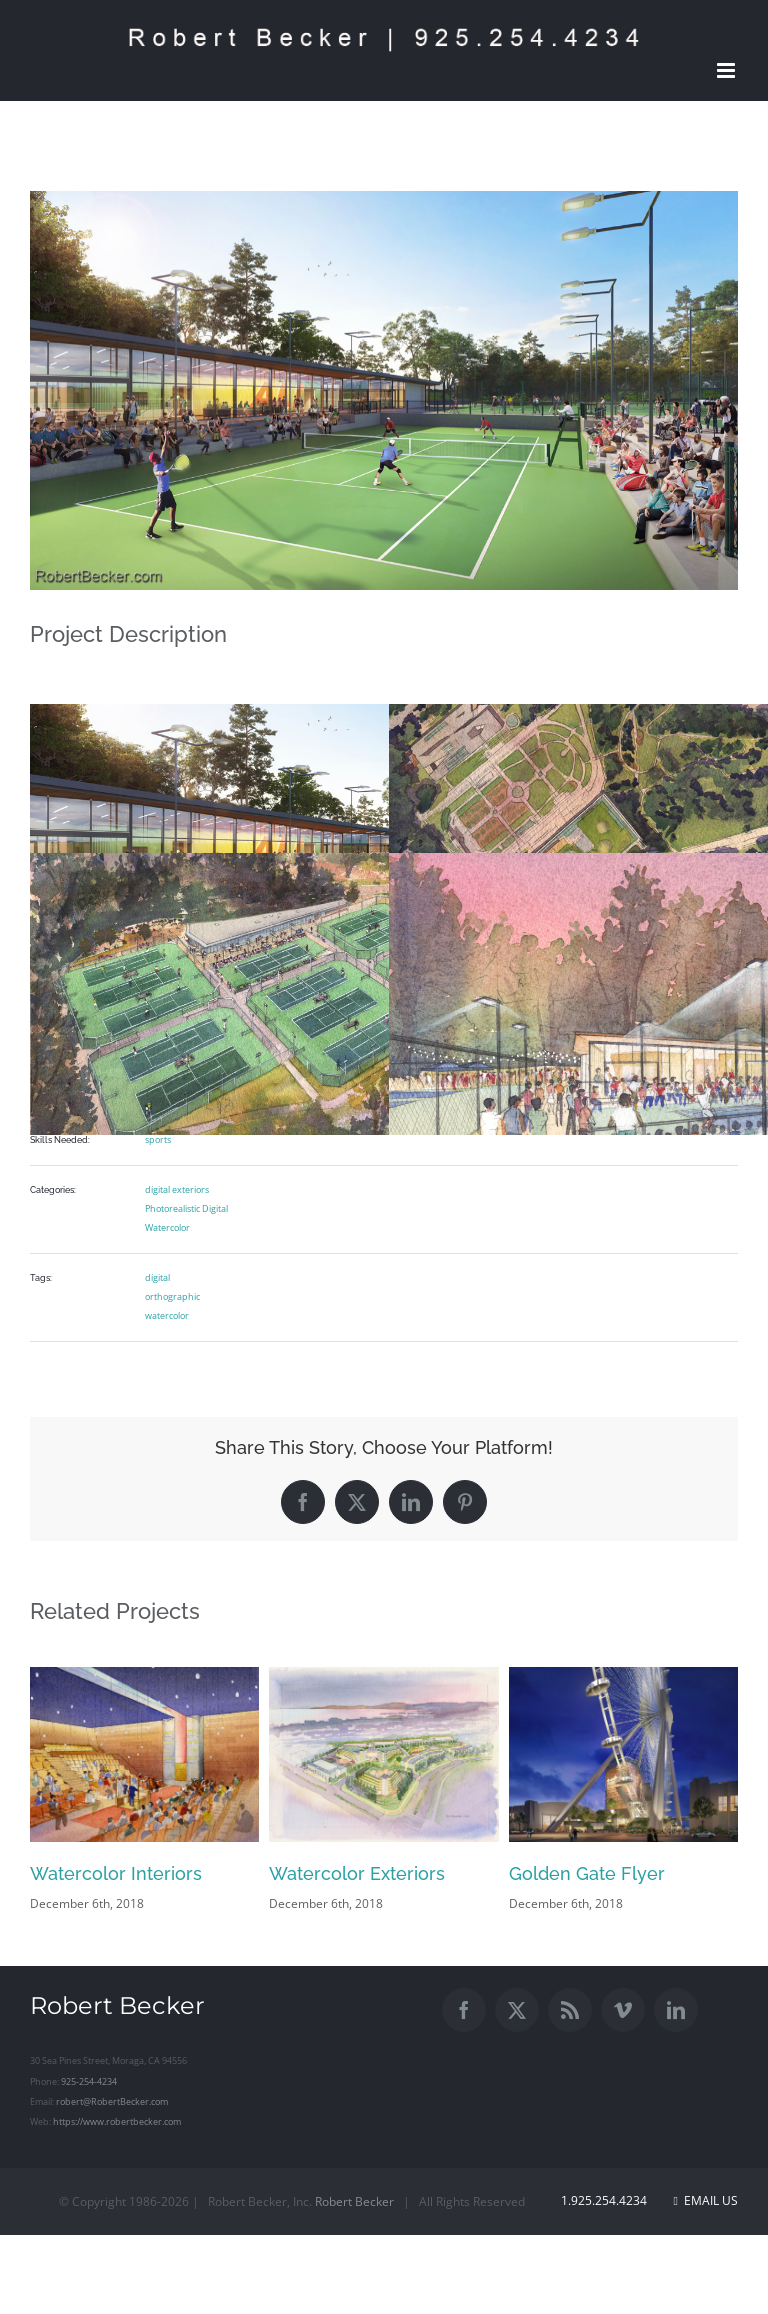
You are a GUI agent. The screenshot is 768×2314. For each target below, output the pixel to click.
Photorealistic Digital (186, 1208)
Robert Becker (354, 2201)
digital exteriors (177, 1189)
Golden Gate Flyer (587, 1873)
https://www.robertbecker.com (117, 2121)
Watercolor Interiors (116, 1873)
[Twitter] (517, 2010)
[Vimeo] (623, 2010)
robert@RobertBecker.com (112, 2101)
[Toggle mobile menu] (727, 70)
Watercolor (167, 1227)
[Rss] (570, 2010)
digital (157, 1277)
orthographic (172, 1296)
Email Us (706, 2200)
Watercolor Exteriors (357, 1873)
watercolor (167, 1315)
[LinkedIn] (676, 2010)
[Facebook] (464, 2010)
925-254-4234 (89, 2081)
